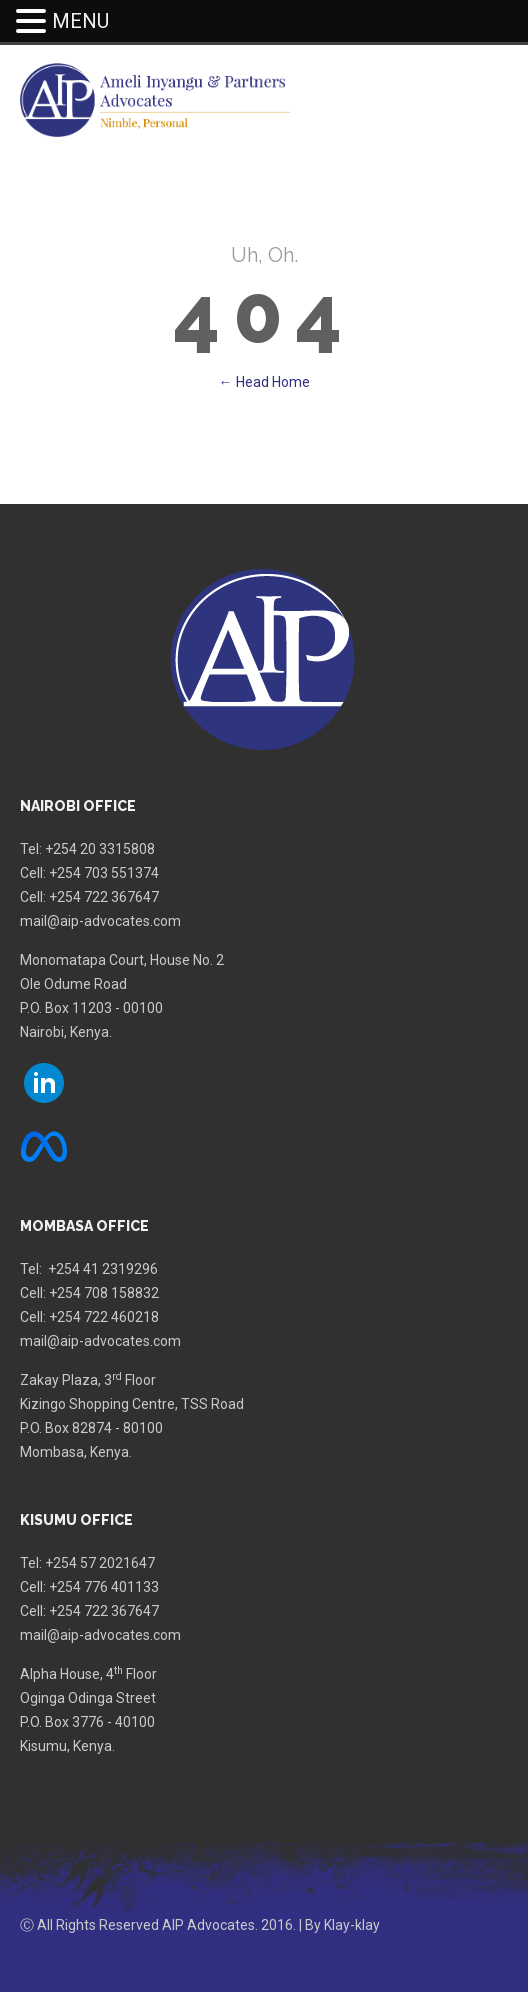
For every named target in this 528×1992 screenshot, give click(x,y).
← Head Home (264, 382)
